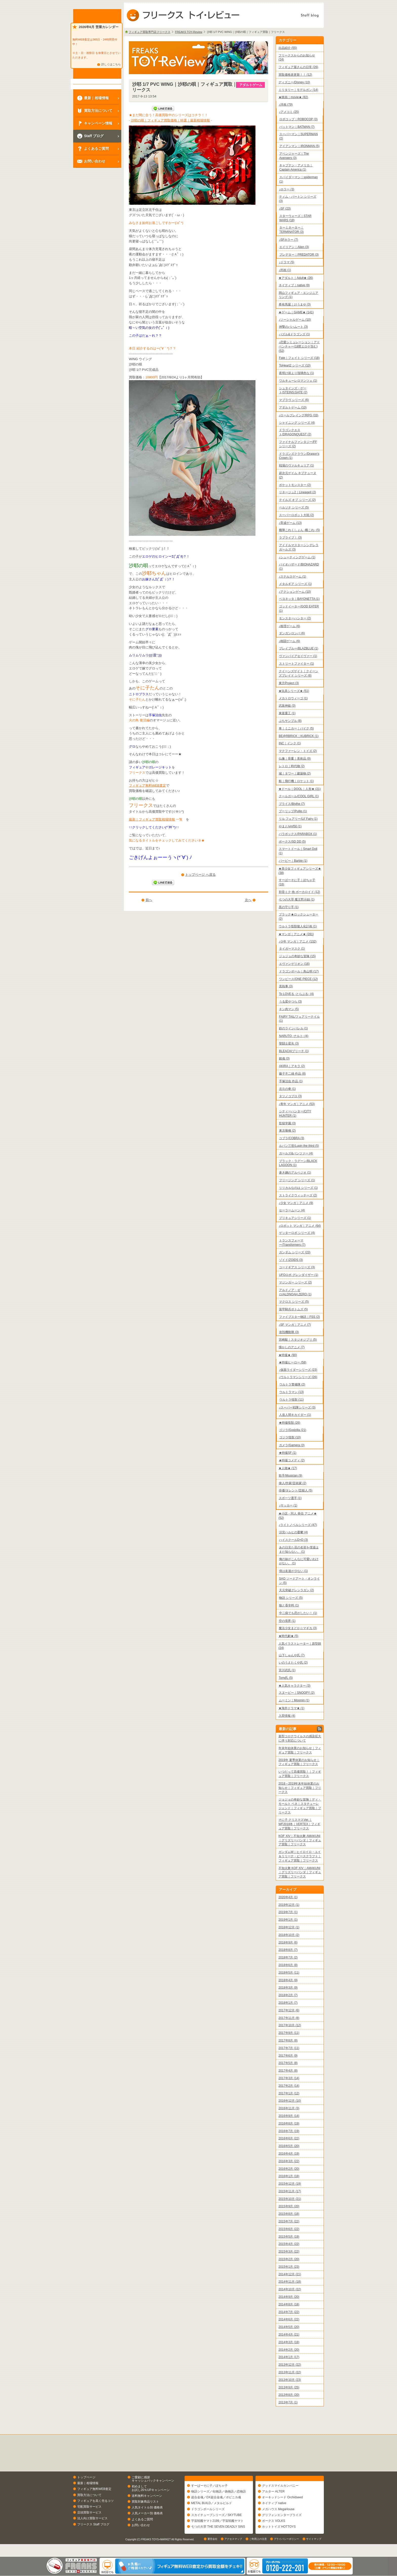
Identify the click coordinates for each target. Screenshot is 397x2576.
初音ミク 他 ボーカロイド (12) (299, 892)
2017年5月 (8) (288, 2063)
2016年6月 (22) (289, 2138)
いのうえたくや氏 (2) (293, 1662)
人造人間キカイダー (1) (295, 1415)
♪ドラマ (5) (286, 262)
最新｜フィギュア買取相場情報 (152, 819)
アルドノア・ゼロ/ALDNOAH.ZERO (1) (295, 1292)
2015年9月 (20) (289, 2206)
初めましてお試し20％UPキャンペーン (151, 2488)
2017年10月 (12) (290, 2025)
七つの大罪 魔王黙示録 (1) (296, 899)
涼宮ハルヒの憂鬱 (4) (293, 1532)
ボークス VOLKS (273, 2523)
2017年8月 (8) (288, 2040)
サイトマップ (313, 2551)
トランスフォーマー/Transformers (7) (292, 1242)
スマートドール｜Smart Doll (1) (298, 851)
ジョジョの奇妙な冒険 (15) (297, 956)
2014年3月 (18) (289, 2342)
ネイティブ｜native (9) (294, 285)
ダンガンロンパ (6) (292, 633)
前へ (149, 900)
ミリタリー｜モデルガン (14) (298, 90)
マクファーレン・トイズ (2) (298, 751)
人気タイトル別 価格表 (147, 2507)
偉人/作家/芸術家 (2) (292, 1483)
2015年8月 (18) (289, 2214)
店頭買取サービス (89, 2512)
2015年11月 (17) (290, 2191)
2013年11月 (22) (290, 2372)
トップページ (86, 2477)
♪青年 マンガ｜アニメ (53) (297, 1104)
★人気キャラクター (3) (294, 1685)
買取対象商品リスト (145, 2501)
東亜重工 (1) (287, 713)
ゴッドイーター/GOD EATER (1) (299, 608)
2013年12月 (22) (290, 2364)
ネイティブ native (274, 2505)
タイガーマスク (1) (292, 948)
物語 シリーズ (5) (291, 1598)
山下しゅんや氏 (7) (292, 1655)
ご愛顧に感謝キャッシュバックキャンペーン (153, 2479)
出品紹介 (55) (288, 48)
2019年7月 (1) (288, 1912)
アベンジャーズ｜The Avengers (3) (294, 156)
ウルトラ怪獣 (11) (291, 1399)
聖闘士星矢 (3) (289, 1043)
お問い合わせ (141, 2525)
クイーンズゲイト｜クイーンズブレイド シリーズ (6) (298, 673)
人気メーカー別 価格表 (147, 2513)
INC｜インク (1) (290, 743)
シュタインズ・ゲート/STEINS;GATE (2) (293, 390)
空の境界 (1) (287, 1621)
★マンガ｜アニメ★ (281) (296, 934)
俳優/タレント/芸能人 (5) (295, 1490)
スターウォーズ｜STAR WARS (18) (295, 218)
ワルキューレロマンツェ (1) (298, 380)
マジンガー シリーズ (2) (295, 1282)
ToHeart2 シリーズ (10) (295, 365)
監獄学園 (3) (287, 1123)
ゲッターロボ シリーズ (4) (297, 1233)
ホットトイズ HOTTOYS (279, 2529)
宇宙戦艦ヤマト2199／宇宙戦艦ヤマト (217, 2523)
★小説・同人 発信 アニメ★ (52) (298, 1516)
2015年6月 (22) (289, 2229)
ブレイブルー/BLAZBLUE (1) (298, 648)
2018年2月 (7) (288, 1995)
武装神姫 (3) (287, 705)
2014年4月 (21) (289, 2334)
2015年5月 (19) (289, 2236)
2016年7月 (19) (289, 2131)
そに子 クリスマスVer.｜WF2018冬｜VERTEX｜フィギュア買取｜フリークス (299, 1824)
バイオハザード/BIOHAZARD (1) (299, 566)
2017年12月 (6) (289, 2010)
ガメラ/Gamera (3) (292, 1445)
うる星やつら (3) (290, 1001)
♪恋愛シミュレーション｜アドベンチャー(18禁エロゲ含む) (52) (299, 346)
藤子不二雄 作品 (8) (292, 1073)
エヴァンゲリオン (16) (294, 964)
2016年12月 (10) (290, 2100)
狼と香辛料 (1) (289, 1605)
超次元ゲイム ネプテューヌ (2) (297, 475)
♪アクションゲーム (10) (295, 592)
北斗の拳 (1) (287, 1089)
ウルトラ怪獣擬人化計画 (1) (298, 926)
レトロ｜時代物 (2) (292, 766)
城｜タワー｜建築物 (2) (295, 773)
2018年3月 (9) (288, 1987)
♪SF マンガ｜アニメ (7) (295, 1324)
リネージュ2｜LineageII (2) (297, 492)
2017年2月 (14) (289, 2086)
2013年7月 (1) (288, 2402)
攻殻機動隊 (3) (289, 1332)
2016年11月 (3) (289, 2108)
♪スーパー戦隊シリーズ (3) (297, 1407)
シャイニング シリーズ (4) (297, 422)
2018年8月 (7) (288, 1950)
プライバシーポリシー (286, 2551)
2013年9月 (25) (289, 2387)
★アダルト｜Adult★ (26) (296, 278)
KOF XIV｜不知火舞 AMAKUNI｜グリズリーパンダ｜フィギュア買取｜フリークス (300, 1840)
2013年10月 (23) (290, 2380)
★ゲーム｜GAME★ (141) (296, 312)
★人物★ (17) (288, 1468)
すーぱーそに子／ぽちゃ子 (209, 2488)
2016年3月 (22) (289, 2161)
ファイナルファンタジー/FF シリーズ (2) (298, 444)
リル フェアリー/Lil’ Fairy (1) (298, 819)
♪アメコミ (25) (289, 112)
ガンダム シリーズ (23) (294, 1252)
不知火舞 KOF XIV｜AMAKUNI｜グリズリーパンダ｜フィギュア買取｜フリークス (300, 1872)
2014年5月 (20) (289, 2327)
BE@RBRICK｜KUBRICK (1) (299, 736)
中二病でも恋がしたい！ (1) (298, 1613)
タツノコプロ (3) (290, 1096)
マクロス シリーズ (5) (294, 1301)
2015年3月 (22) (289, 2251)
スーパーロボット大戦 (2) (296, 515)
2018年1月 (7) (288, 2003)
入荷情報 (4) (287, 1716)
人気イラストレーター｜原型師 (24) (300, 1646)
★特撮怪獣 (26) (289, 1422)
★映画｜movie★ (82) (293, 97)
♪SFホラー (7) (288, 239)
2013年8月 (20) (289, 2395)
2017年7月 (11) (289, 2048)
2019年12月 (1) (289, 1905)
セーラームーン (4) (292, 1210)
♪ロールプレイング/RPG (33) (298, 415)
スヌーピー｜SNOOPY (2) (296, 1692)
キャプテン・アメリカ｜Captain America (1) (296, 167)
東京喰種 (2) (287, 1130)
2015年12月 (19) (290, 2183)
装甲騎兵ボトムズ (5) (293, 1309)
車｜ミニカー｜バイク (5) (296, 728)
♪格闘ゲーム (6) (289, 641)
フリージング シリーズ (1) (297, 1180)
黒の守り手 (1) (289, 907)
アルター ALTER (273, 2494)
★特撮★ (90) (288, 1355)
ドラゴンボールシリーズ (208, 2511)
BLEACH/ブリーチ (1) (294, 1051)
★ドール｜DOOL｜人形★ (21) (300, 789)
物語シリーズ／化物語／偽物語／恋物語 (218, 2494)
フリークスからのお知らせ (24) (297, 58)
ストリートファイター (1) (296, 663)
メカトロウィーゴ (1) (293, 698)
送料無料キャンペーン (147, 2496)
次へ (248, 900)
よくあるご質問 (142, 2519)
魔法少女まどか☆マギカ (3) (298, 1628)
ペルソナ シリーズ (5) (294, 507)
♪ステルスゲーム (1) (292, 576)
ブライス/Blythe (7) (292, 804)
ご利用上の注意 (258, 2551)
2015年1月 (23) (289, 2266)
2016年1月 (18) (289, 2176)
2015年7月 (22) (289, 2221)
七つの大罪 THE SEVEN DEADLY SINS (218, 2529)
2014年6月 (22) (289, 2319)
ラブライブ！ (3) (290, 537)
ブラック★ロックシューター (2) (298, 917)
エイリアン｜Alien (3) (294, 247)
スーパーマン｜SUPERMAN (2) (298, 136)
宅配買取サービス (89, 2506)
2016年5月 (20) (289, 2146)
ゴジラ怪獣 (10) (290, 1437)
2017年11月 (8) (289, 2018)
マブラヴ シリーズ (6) (294, 400)
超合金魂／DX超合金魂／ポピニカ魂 (216, 2499)
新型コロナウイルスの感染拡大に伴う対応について (300, 1738)
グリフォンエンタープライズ (282, 2517)
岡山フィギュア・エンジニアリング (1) (298, 295)
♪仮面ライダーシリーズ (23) (298, 1370)
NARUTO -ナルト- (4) (293, 1036)
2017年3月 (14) (289, 2078)
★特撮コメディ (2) (292, 1460)
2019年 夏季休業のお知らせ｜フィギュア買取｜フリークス (299, 1762)
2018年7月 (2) (288, 1957)
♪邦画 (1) (285, 270)
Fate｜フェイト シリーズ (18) (299, 358)
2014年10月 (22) (290, 2289)
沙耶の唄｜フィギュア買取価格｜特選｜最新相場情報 (170, 120)
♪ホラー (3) (286, 189)
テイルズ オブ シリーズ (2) (297, 500)
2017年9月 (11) (289, 2033)
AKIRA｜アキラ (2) (292, 1066)
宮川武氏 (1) (287, 1670)
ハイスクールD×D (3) (293, 1540)
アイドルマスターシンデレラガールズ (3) (299, 547)
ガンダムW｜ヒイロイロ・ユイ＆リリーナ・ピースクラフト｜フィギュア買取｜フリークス (300, 1856)
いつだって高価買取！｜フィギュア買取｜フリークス (300, 1774)
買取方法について (89, 2495)
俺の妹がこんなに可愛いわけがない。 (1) (299, 1561)
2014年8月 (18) (289, 2304)
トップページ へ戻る (200, 874)
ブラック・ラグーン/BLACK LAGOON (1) (298, 1163)
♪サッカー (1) (288, 1505)
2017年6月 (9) (288, 2055)
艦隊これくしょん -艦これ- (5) (299, 530)
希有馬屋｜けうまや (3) (295, 304)
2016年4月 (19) (289, 2153)
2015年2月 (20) (289, 2259)
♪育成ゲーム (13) (290, 523)
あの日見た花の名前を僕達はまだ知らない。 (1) (299, 1549)
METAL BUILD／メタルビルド (211, 2505)
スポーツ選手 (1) (290, 1498)
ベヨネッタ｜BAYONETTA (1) (299, 599)
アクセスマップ (233, 2551)
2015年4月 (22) (289, 2244)
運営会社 (212, 2551)
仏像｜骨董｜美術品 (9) (295, 758)
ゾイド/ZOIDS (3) (291, 1260)
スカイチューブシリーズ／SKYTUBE (216, 2517)
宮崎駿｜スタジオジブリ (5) (298, 1339)
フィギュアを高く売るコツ (95, 2501)
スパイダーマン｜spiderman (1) (298, 179)
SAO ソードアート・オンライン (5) (299, 1581)
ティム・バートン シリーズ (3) (297, 199)
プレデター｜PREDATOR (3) (299, 254)
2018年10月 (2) (289, 1935)
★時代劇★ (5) (288, 1636)
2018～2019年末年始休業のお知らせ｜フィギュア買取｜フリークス (300, 1788)
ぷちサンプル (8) (290, 721)
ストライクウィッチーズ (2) (298, 1195)
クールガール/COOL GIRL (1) (299, 796)
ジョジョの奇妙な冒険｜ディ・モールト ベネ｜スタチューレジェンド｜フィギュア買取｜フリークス (300, 1806)
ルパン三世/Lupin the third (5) (299, 1146)
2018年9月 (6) (288, 1942)
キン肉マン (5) (289, 1009)
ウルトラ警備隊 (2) (292, 1384)
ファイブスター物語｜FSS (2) (299, 1317)
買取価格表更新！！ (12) (295, 74)
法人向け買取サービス (92, 2518)
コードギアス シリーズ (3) (297, 1267)
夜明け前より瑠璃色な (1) (296, 373)
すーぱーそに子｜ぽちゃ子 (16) (297, 882)
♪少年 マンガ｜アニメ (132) (297, 941)
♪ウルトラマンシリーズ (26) (298, 1377)
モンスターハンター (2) (295, 618)
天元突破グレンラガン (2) (296, 1590)
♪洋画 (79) (286, 104)
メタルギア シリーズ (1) (295, 584)
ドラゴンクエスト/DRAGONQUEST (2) (295, 432)
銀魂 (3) (284, 1058)
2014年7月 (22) (289, 2312)
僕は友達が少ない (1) (293, 1571)
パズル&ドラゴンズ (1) (294, 334)
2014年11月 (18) (290, 2281)
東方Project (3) (289, 683)
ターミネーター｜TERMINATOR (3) (291, 230)
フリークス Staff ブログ (93, 2524)
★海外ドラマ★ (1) (291, 1708)
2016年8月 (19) (289, 2123)
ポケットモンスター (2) (295, 485)
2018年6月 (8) (288, 1965)
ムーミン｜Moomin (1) (294, 1700)
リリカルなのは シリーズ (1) (298, 1188)
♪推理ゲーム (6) (289, 626)
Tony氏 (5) (286, 1678)
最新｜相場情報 (87, 2483)
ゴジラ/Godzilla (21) (292, 1430)
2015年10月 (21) (290, 2199)
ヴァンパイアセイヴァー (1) (298, 656)
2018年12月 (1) (289, 1927)
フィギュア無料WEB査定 (147, 785)
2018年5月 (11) (289, 1972)
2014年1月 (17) (289, 2357)
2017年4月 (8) (288, 2070)
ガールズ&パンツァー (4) (296, 1153)
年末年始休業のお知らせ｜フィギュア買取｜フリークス (300, 1750)
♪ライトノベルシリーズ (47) (298, 1525)
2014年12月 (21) (290, 2274)
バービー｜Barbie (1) (293, 861)
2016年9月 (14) (289, 2116)
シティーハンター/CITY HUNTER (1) (295, 1113)
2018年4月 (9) (288, 1980)
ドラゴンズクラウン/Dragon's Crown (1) (299, 456)
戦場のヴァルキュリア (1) (296, 465)
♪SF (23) (285, 208)
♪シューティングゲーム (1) (297, 557)
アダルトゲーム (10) (293, 407)
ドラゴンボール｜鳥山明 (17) (299, 971)
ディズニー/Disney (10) (294, 82)
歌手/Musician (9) (290, 1475)
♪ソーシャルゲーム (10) (295, 319)
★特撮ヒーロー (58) (292, 1362)
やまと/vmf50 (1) (290, 826)
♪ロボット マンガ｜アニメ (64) (300, 1226)
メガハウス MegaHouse (278, 2511)
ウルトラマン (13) (291, 1392)
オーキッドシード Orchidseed (282, 2499)
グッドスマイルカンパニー (280, 2488)
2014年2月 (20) (289, 2350)
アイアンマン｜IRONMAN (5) (299, 146)
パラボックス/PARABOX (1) (298, 834)
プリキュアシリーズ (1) (295, 1218)
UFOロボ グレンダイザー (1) (298, 1275)
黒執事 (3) (286, 986)
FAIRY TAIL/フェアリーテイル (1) (299, 1019)
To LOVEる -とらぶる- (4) (296, 994)
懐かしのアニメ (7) (292, 1347)
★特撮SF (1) (287, 1453)
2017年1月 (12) (289, 2093)
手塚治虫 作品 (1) (291, 1081)
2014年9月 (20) (289, 2297)
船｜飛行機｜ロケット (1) (296, 781)
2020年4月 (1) (288, 1897)
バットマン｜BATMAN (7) (296, 127)
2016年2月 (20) (289, 2169)
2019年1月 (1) (288, 1919)
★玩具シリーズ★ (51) (294, 691)
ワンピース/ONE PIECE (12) (298, 979)
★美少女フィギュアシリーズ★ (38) (300, 871)
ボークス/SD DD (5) (292, 841)
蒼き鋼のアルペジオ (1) (295, 1172)
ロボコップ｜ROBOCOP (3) (298, 119)
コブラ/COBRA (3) (291, 1138)
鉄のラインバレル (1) (293, 1028)
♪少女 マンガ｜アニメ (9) (296, 1203)
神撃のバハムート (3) (293, 327)
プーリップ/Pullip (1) (293, 811)
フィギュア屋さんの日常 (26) (298, 67)
